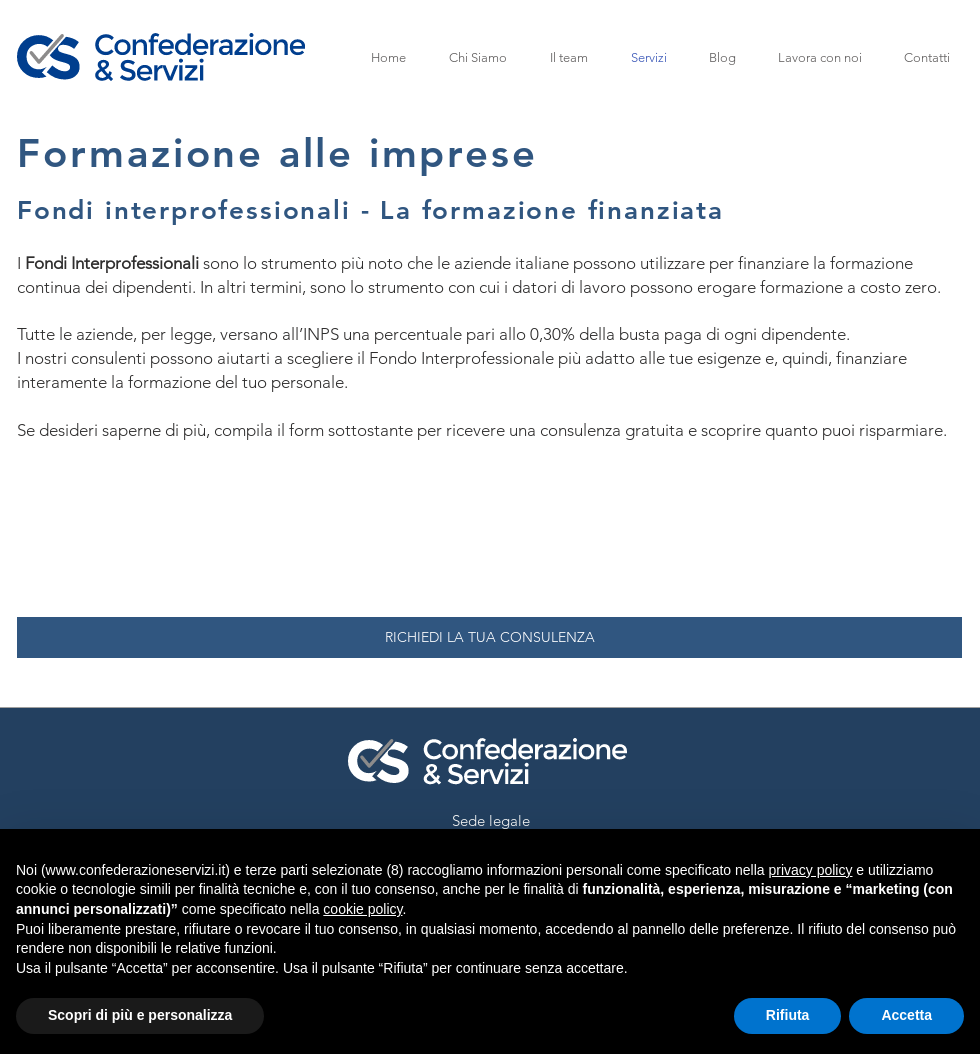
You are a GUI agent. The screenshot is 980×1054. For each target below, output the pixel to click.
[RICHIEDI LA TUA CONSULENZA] (489, 637)
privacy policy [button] (810, 870)
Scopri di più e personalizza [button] (140, 1015)
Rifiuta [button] (788, 1015)
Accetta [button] (906, 1015)
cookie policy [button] (362, 909)
